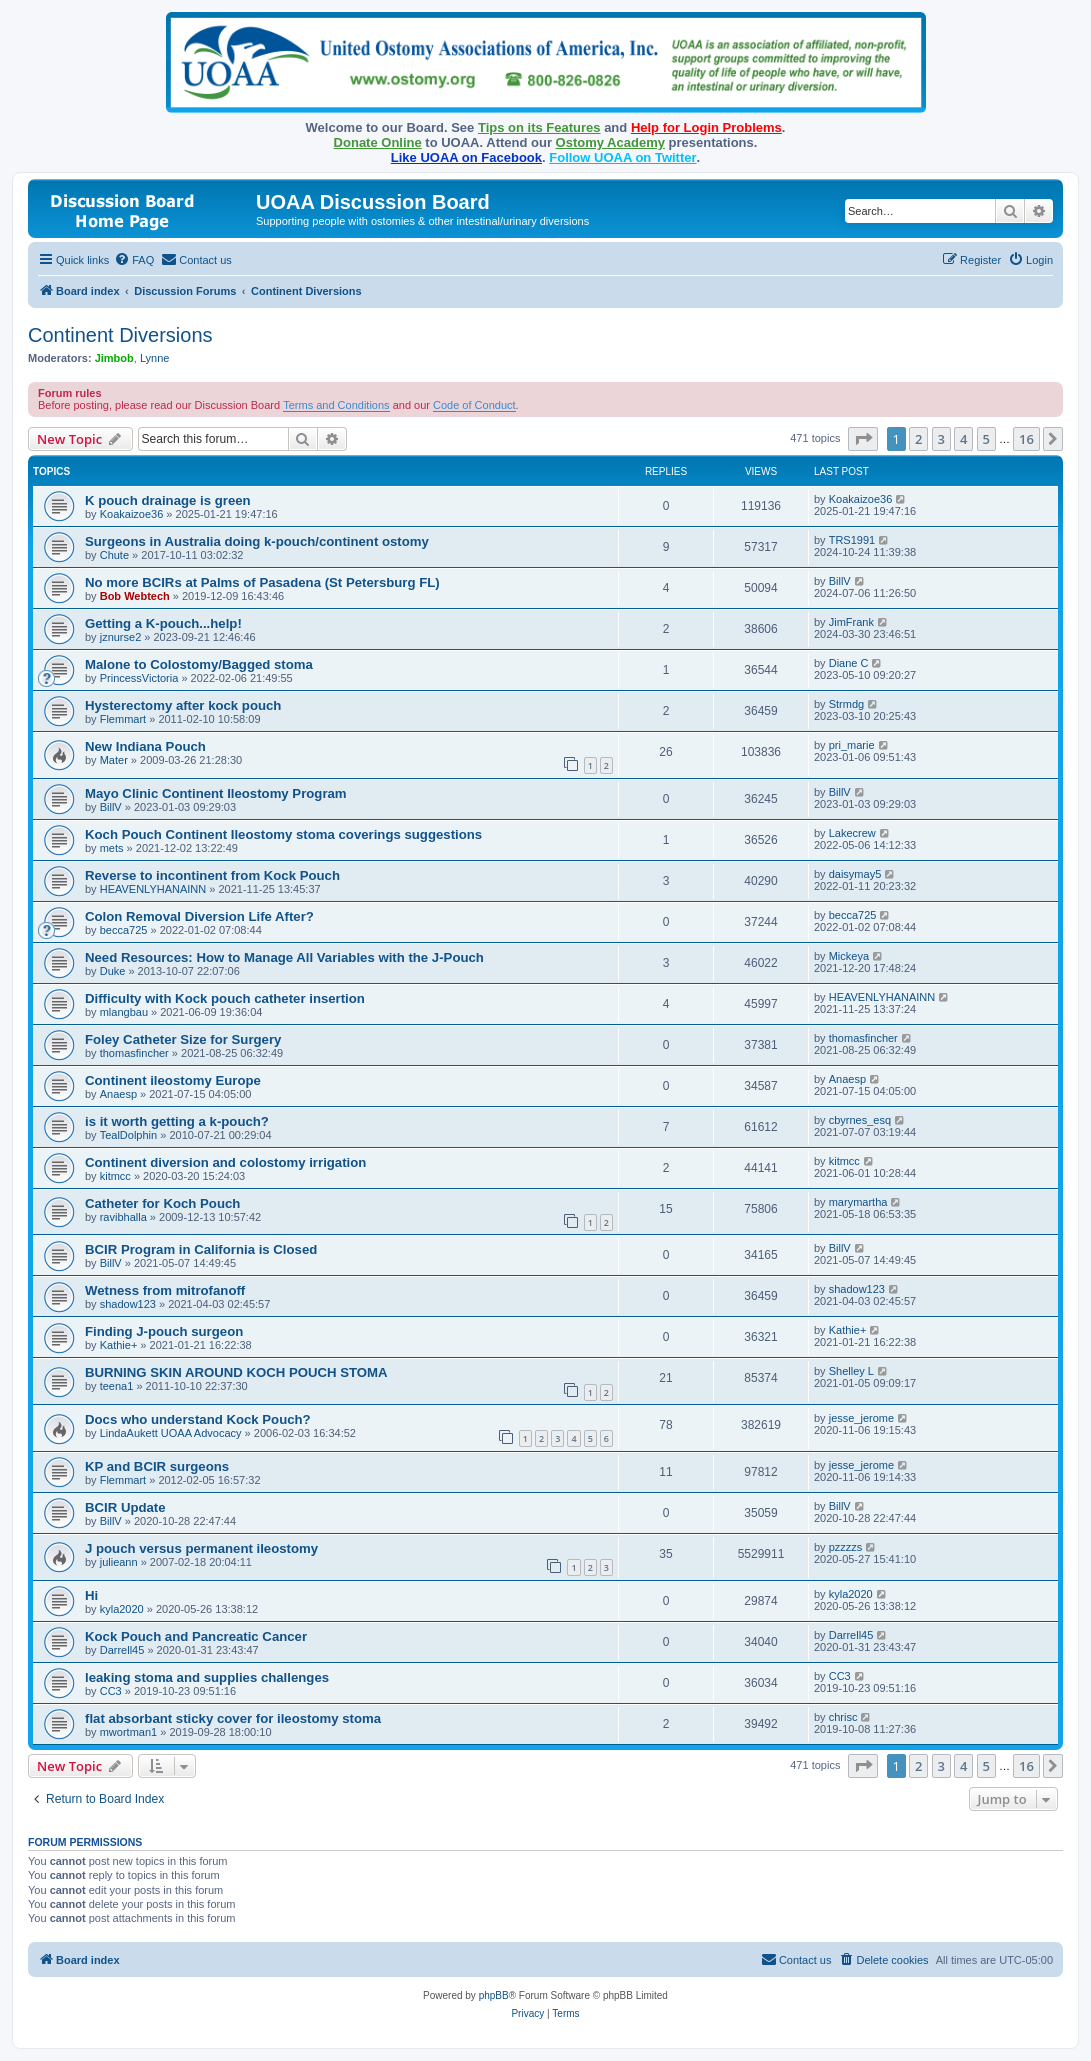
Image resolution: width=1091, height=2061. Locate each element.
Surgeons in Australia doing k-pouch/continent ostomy (257, 541)
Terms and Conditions (336, 405)
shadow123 (128, 1304)
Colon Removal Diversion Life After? (199, 916)
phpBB (494, 1995)
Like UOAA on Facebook (466, 157)
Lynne (155, 358)
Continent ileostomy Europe (173, 1080)
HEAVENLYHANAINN (153, 889)
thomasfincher (134, 1053)
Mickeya (849, 956)
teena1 (117, 1386)
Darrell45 (122, 1650)
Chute (114, 555)
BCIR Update (125, 1507)
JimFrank (851, 622)
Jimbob (114, 358)
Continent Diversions (120, 335)
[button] (863, 439)
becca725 (124, 930)
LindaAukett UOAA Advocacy (171, 1433)
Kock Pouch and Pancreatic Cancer (196, 1636)
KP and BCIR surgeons (157, 1466)
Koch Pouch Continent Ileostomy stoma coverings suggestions (283, 834)
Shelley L (851, 1371)
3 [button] (941, 439)
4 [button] (963, 439)
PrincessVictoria (139, 678)
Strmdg (846, 704)
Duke (113, 971)
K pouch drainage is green (168, 500)
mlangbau (124, 1012)
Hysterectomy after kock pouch (183, 705)
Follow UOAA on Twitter (622, 157)
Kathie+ (119, 1345)
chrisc (843, 1717)
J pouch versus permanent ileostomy (201, 1548)
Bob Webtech (135, 596)
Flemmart (123, 719)
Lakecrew (852, 833)
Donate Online (378, 142)
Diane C (849, 663)
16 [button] (1026, 439)
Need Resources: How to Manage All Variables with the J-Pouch (284, 957)
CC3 (111, 1691)
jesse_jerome (861, 1418)
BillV (840, 581)
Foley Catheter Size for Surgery (183, 1039)
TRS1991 (852, 540)
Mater (114, 760)
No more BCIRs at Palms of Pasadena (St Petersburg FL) (262, 582)
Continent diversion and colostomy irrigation (225, 1162)
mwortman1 (128, 1732)
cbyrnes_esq (860, 1120)
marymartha (858, 1202)
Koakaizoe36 (132, 514)
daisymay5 (855, 874)
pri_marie (852, 745)
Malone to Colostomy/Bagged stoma (199, 664)
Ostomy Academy (610, 142)
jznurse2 (121, 637)
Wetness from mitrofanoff (165, 1290)
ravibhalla (123, 1217)
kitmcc (115, 1176)
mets (112, 848)
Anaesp (118, 1094)
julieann (119, 1562)
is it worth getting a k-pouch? (177, 1121)
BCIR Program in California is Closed (201, 1249)
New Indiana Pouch (145, 746)
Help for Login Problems (706, 127)
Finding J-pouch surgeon (164, 1331)
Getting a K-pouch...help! (163, 623)
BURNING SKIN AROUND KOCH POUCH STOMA (236, 1372)
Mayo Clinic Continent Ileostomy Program (216, 793)
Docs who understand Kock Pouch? (198, 1419)
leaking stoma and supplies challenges (207, 1677)
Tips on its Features (539, 127)
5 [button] (986, 439)
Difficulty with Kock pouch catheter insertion (225, 998)
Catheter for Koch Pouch (162, 1203)
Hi (91, 1595)
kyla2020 (122, 1609)
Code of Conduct (474, 405)
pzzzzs (846, 1547)
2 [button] (918, 439)
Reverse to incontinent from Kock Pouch (212, 875)
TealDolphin (128, 1135)
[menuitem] (134, 260)
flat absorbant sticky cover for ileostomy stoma (233, 1718)
